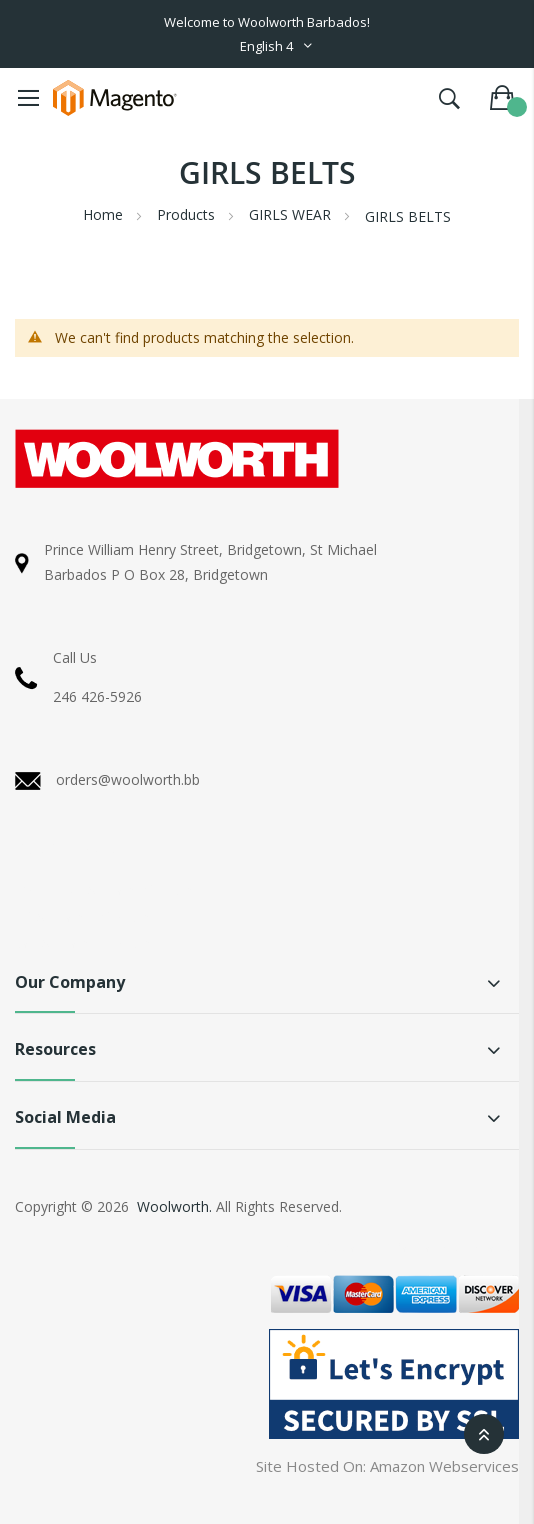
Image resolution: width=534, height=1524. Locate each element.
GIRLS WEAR (292, 214)
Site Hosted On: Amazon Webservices (387, 1466)
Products (188, 214)
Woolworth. (174, 1206)
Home (105, 214)
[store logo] (115, 98)
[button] (277, 46)
